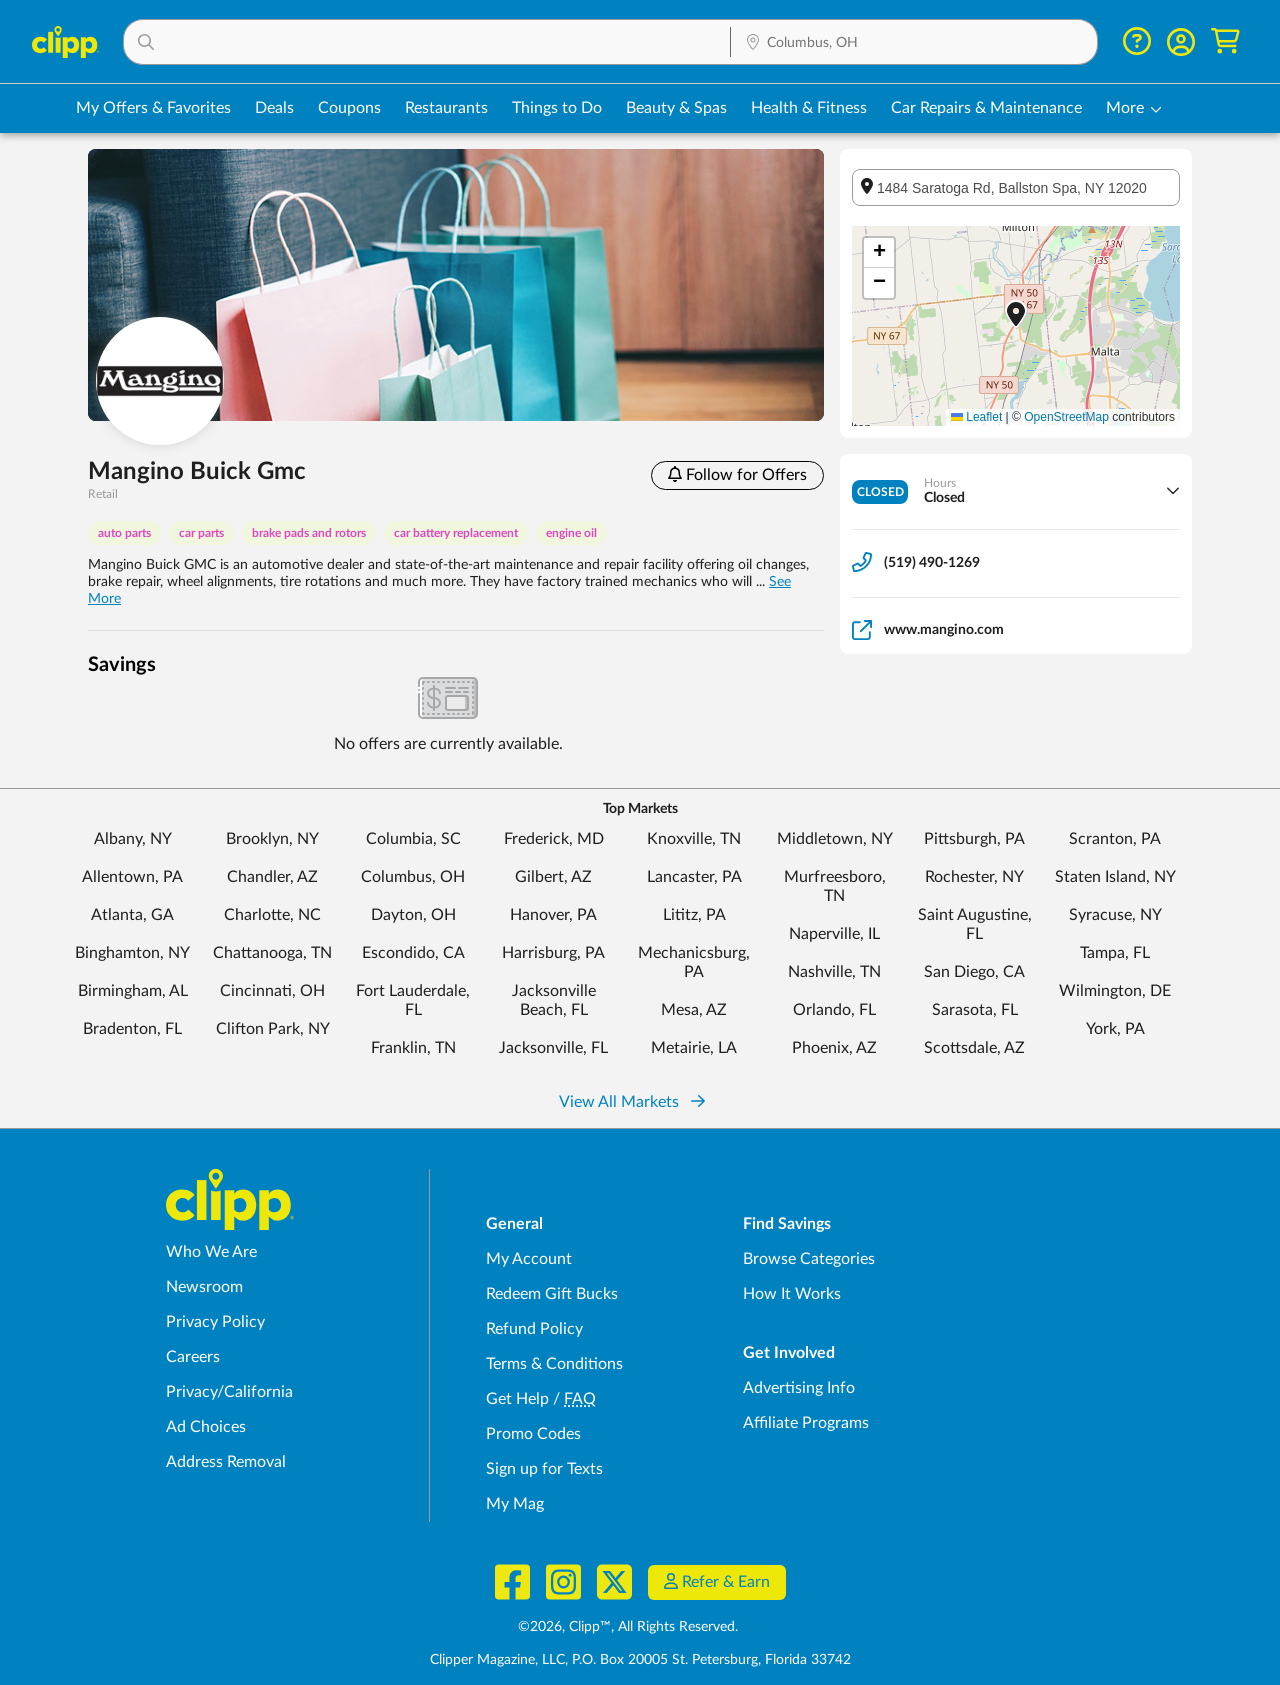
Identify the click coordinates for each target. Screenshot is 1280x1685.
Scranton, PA (1115, 839)
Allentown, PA (132, 877)
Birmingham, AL (133, 991)
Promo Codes (533, 1434)
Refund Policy (534, 1329)
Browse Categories (809, 1259)
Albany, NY (133, 839)
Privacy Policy (215, 1322)
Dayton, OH (413, 915)
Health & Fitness (809, 108)
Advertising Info (799, 1388)
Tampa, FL (1115, 953)
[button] (427, 42)
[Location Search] (914, 43)
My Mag (515, 1504)
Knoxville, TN (694, 839)
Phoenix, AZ (834, 1048)
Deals (274, 108)
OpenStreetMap (1066, 417)
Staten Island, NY (1115, 877)
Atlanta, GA (132, 915)
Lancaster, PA (694, 877)
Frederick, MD (554, 839)
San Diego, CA (974, 972)
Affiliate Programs (806, 1423)
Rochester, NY (974, 877)
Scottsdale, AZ (974, 1048)
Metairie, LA (694, 1048)
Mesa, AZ (694, 1010)
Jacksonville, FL (553, 1048)
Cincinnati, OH (272, 991)
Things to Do (557, 108)
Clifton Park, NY (273, 1029)
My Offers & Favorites (153, 108)
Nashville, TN (834, 972)
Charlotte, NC (272, 915)
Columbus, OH (413, 877)
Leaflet (976, 417)
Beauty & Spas (676, 108)
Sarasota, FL (975, 1010)
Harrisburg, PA (553, 953)
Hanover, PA (553, 915)
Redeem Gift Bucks (552, 1294)
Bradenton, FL (132, 1029)
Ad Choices (206, 1427)
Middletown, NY (835, 839)
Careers (193, 1357)
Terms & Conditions (554, 1364)
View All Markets (632, 1102)
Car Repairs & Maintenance (986, 108)
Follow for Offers (737, 474)
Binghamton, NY (132, 953)
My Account (529, 1259)
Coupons (349, 108)
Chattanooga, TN (272, 953)
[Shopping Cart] (1225, 41)
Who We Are (211, 1252)
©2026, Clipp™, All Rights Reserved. (628, 1627)
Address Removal (226, 1462)
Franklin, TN (413, 1048)
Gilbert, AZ (553, 877)
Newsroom (204, 1287)
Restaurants (446, 108)
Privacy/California (229, 1392)
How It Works (792, 1294)
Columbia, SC (413, 839)
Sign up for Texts (544, 1469)
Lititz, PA (694, 915)
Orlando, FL (834, 1010)
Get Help (517, 1399)
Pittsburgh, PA (974, 839)
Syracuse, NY (1115, 915)
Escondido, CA (413, 953)
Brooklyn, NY (272, 839)
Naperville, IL (834, 934)
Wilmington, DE (1115, 991)
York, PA (1115, 1029)
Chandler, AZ (272, 877)
